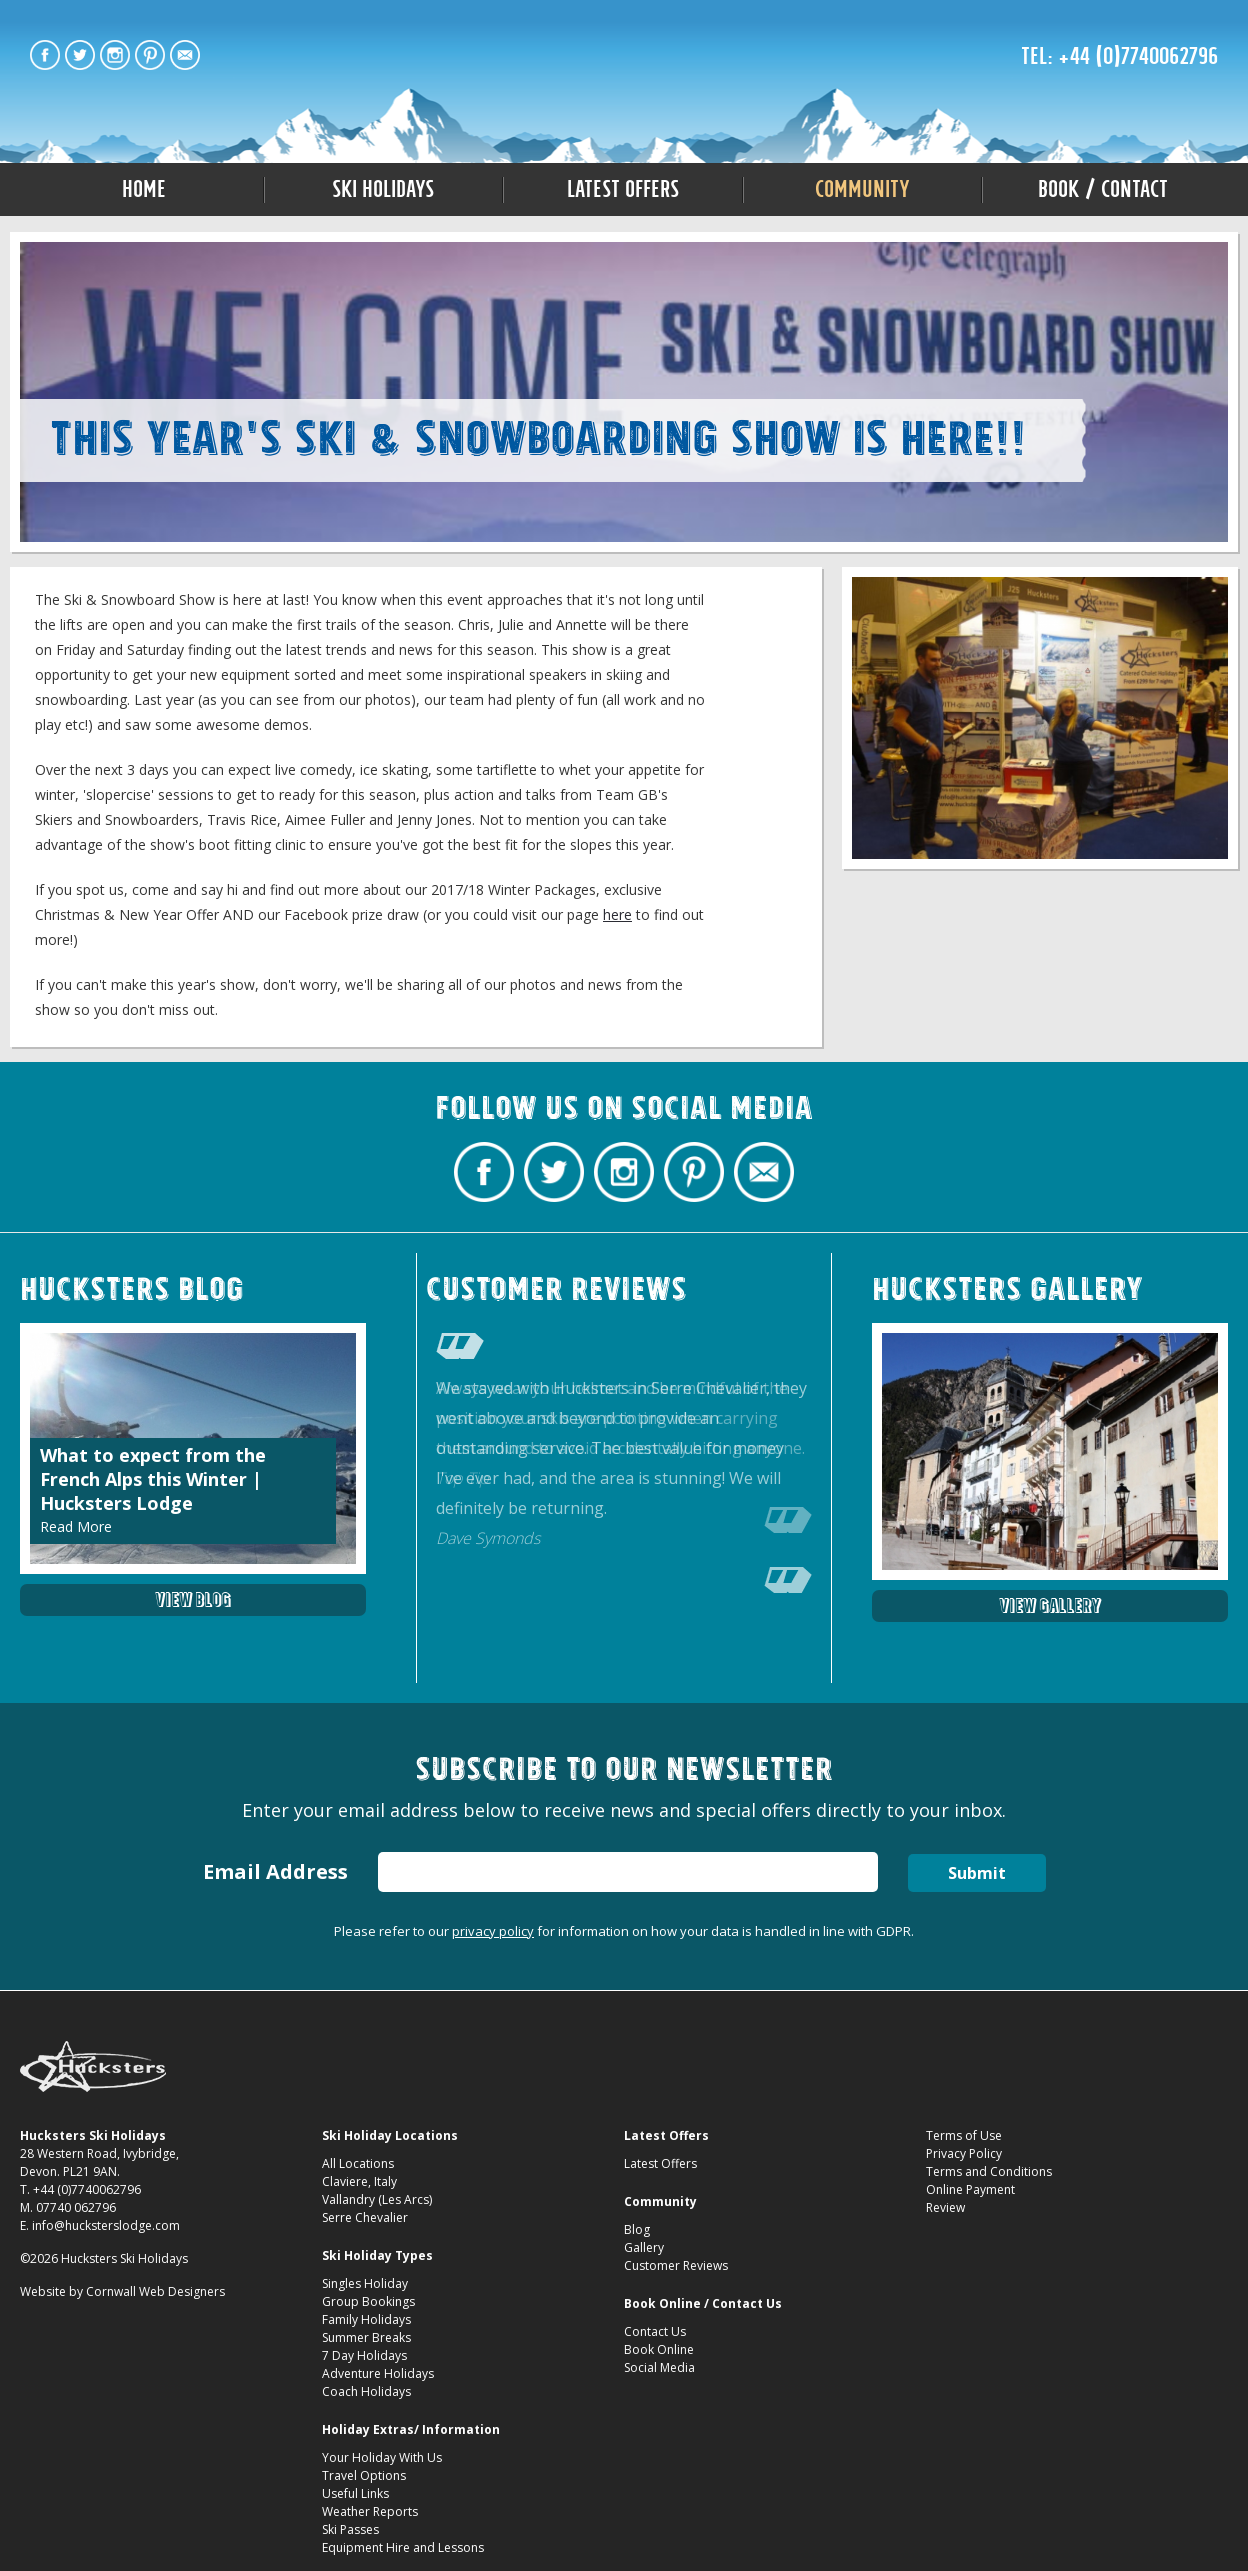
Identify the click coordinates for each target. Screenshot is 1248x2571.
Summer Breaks (366, 2337)
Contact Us (655, 2331)
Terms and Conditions (989, 2171)
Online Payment (970, 2189)
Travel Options (364, 2475)
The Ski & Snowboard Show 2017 (624, 62)
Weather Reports (370, 2511)
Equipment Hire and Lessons (403, 2547)
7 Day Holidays (364, 2355)
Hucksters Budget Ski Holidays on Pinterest (150, 55)
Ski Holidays (383, 189)
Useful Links (355, 2493)
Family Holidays (366, 2319)
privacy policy (493, 1931)
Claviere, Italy (359, 2181)
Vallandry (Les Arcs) (377, 2199)
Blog (637, 2229)
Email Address (275, 1871)
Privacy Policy (964, 2153)
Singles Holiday (365, 2283)
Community (862, 189)
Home (144, 189)
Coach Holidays (366, 2391)
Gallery (644, 2247)
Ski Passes (350, 2529)
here (617, 914)
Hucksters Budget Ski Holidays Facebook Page (45, 55)
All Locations (358, 2163)
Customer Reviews (676, 2265)
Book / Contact (1103, 189)
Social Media (659, 2367)
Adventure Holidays (378, 2373)
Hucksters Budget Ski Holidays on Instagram (115, 55)
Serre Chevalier (365, 2217)
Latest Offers (623, 189)
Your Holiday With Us (382, 2457)
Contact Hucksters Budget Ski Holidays (185, 55)
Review (945, 2207)
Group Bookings (368, 2301)
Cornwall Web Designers (155, 2291)
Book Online (659, 2349)
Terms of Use (964, 2135)
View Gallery (1050, 1605)
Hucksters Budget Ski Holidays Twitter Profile (80, 55)
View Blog (193, 1599)
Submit (977, 1873)
